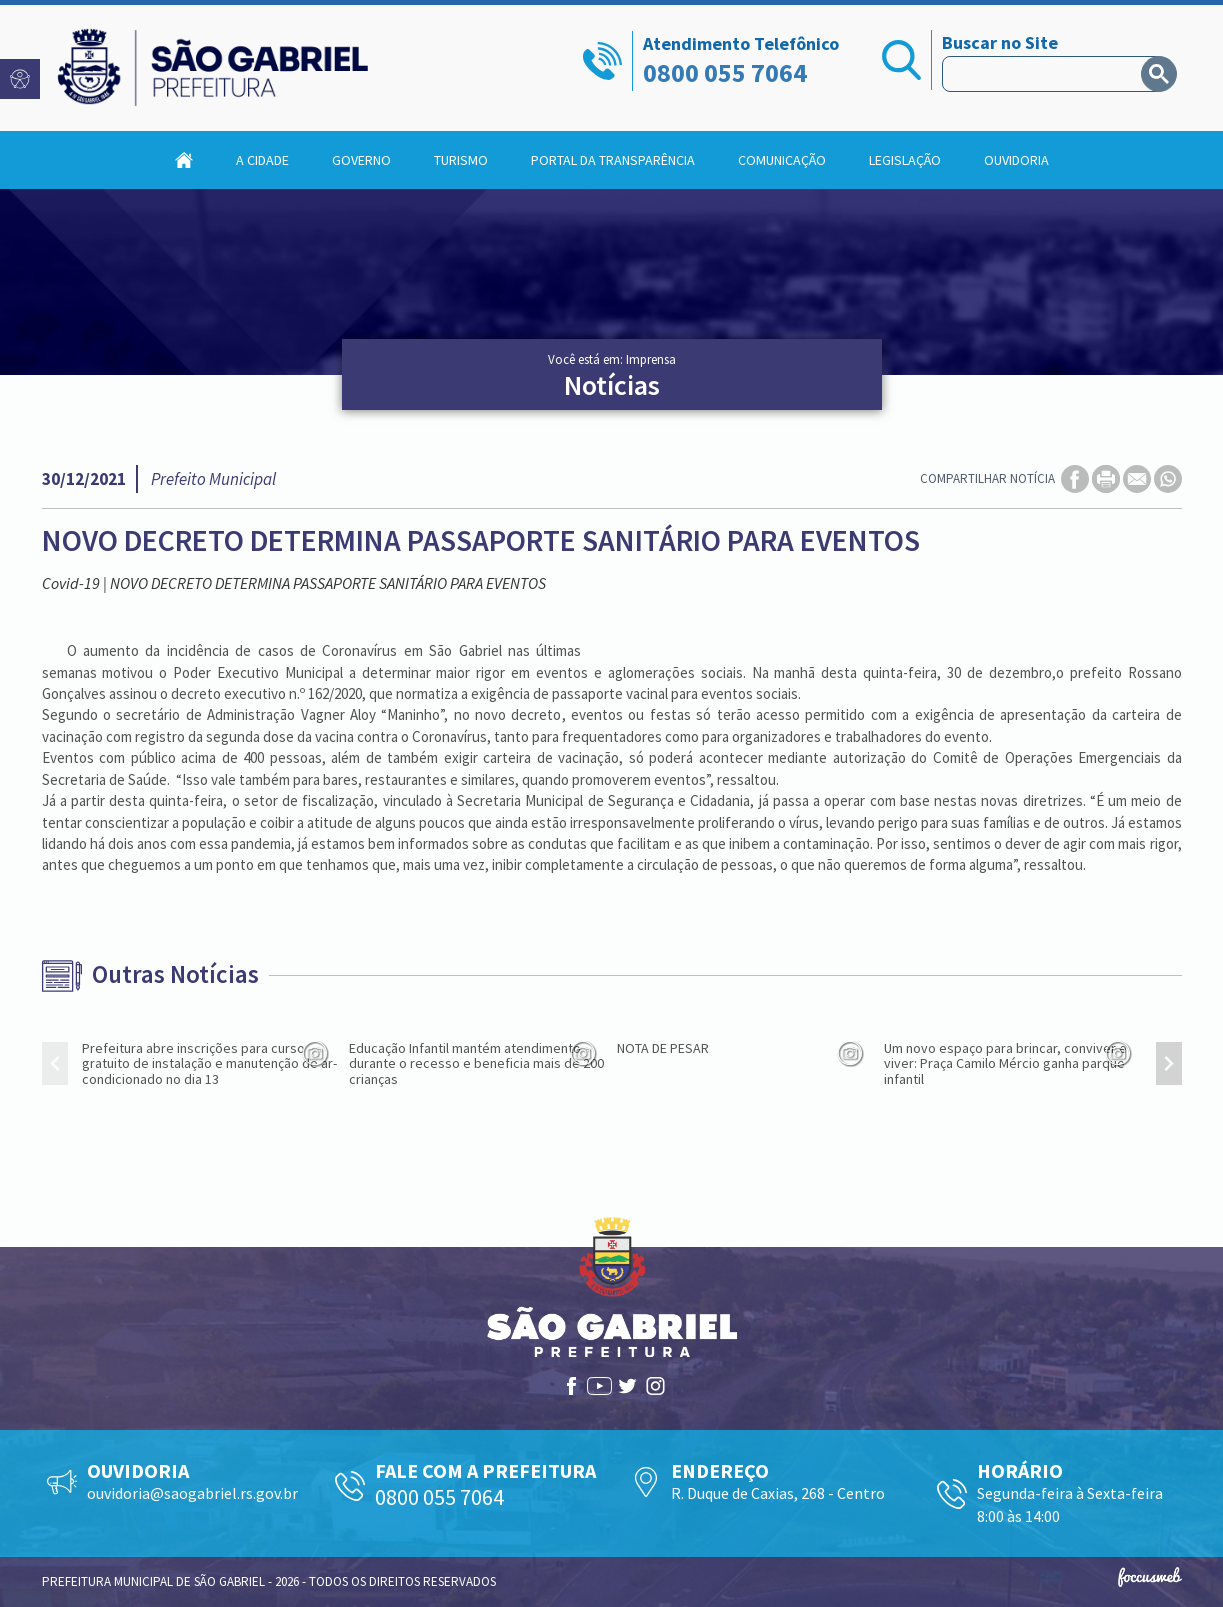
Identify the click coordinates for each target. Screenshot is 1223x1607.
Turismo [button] (461, 160)
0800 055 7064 (725, 72)
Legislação (905, 160)
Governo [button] (361, 160)
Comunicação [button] (782, 160)
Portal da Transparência (613, 160)
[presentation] (55, 1063)
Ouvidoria (1016, 160)
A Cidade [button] (262, 160)
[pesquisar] (1046, 74)
